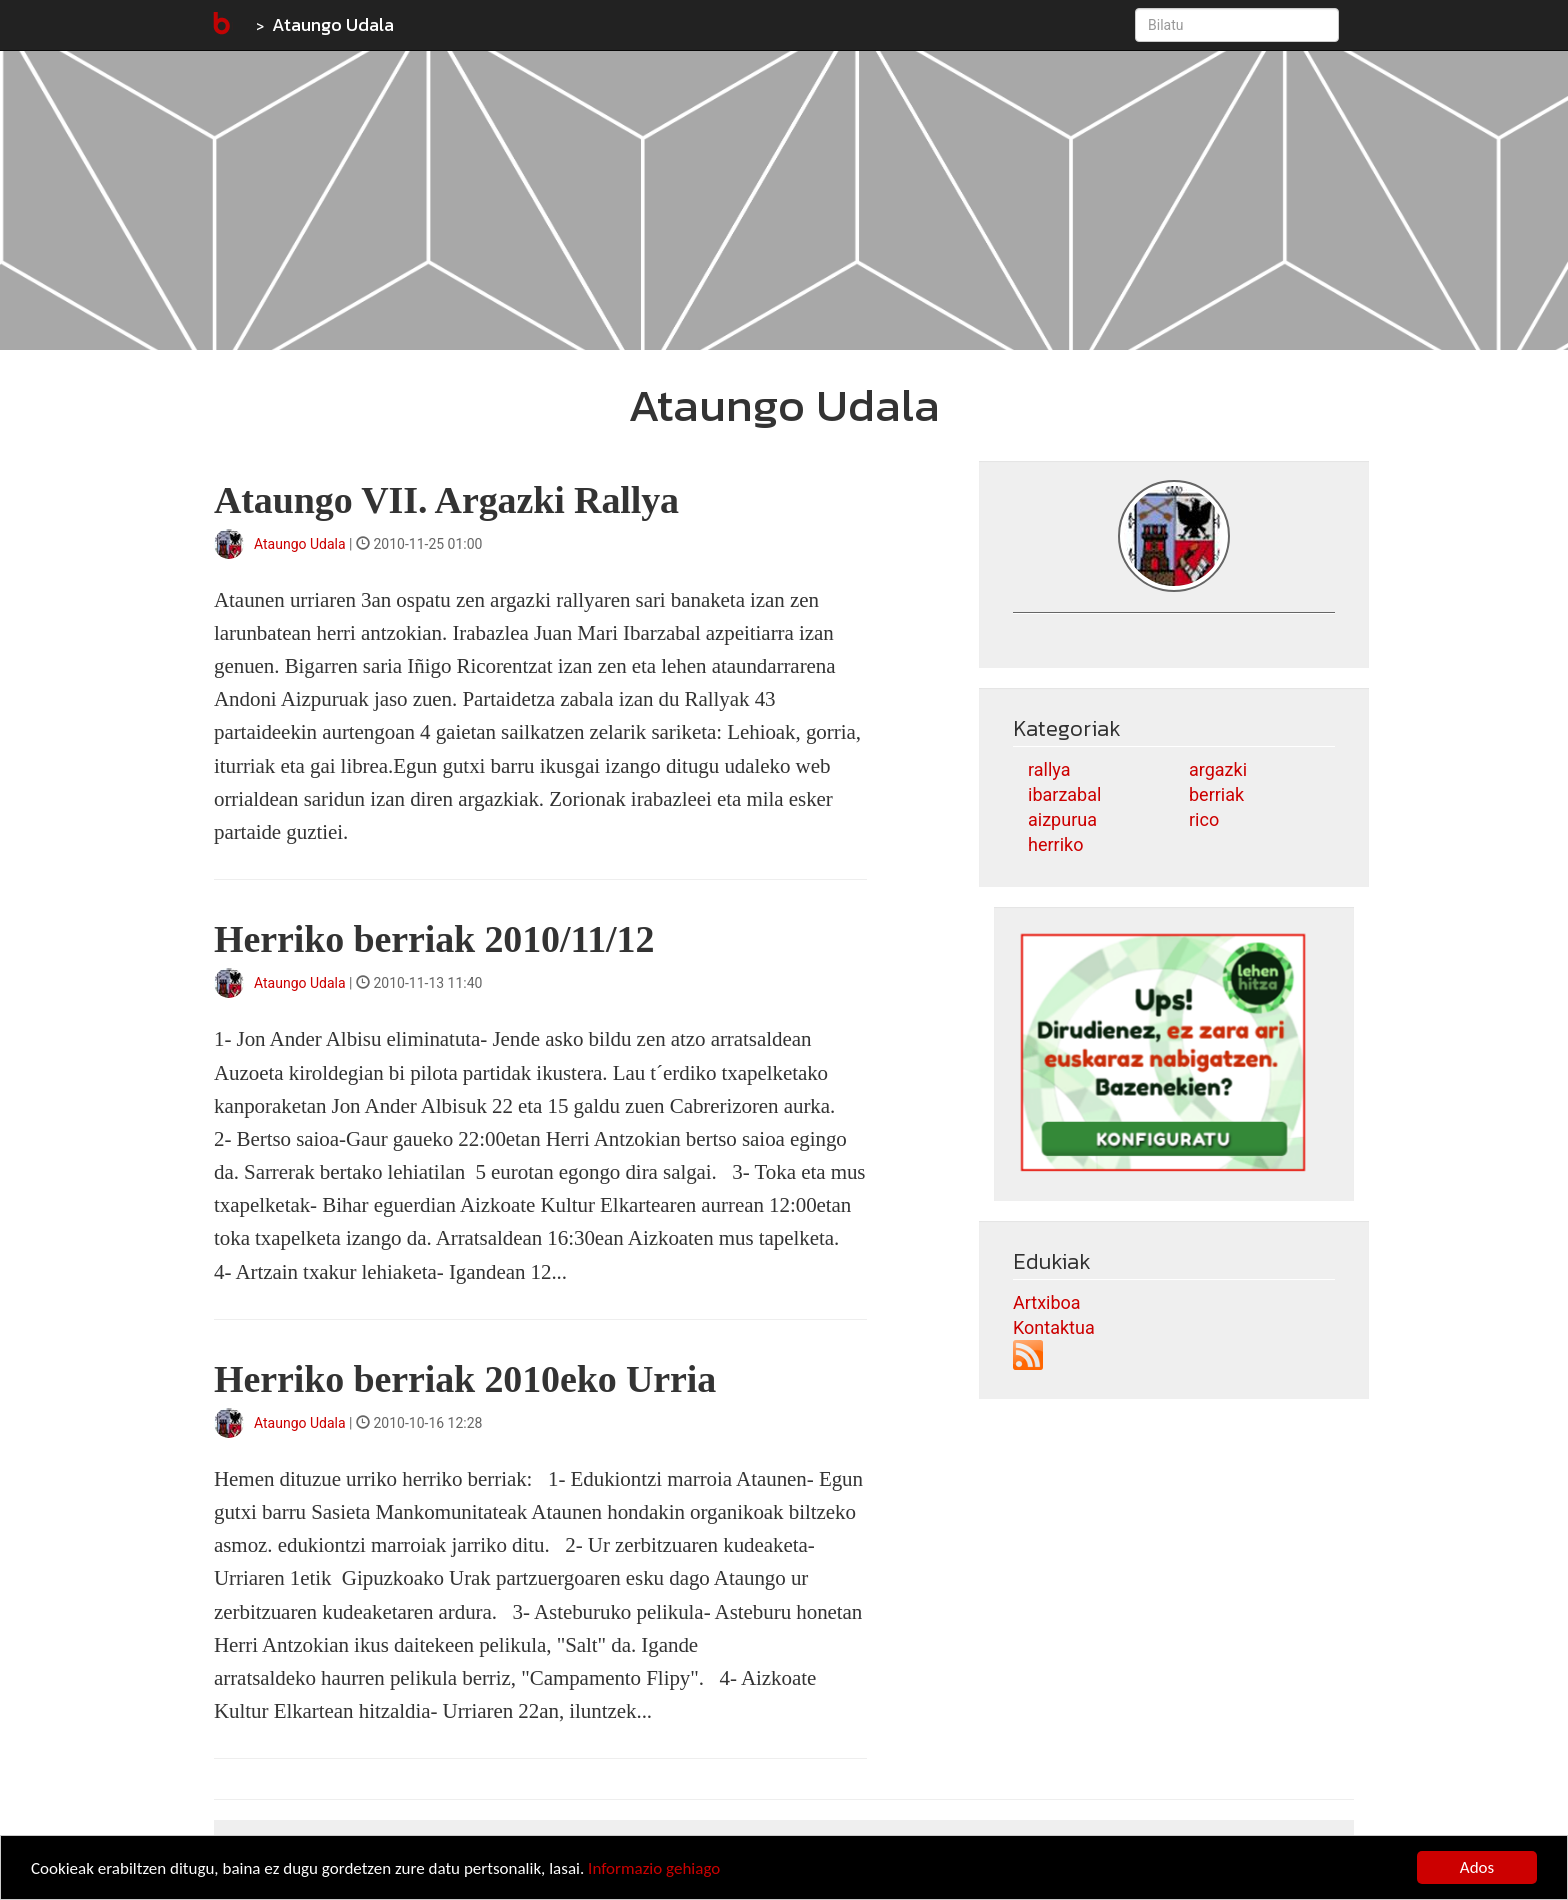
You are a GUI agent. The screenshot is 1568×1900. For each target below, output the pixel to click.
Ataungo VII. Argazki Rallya (446, 500)
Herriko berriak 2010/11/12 (434, 939)
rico (1204, 819)
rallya (1049, 769)
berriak (1216, 794)
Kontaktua (1054, 1327)
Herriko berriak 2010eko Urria (465, 1379)
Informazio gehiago (654, 1868)
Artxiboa (1047, 1302)
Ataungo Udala (333, 24)
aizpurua (1062, 819)
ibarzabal (1064, 794)
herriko (1055, 844)
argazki (1218, 769)
